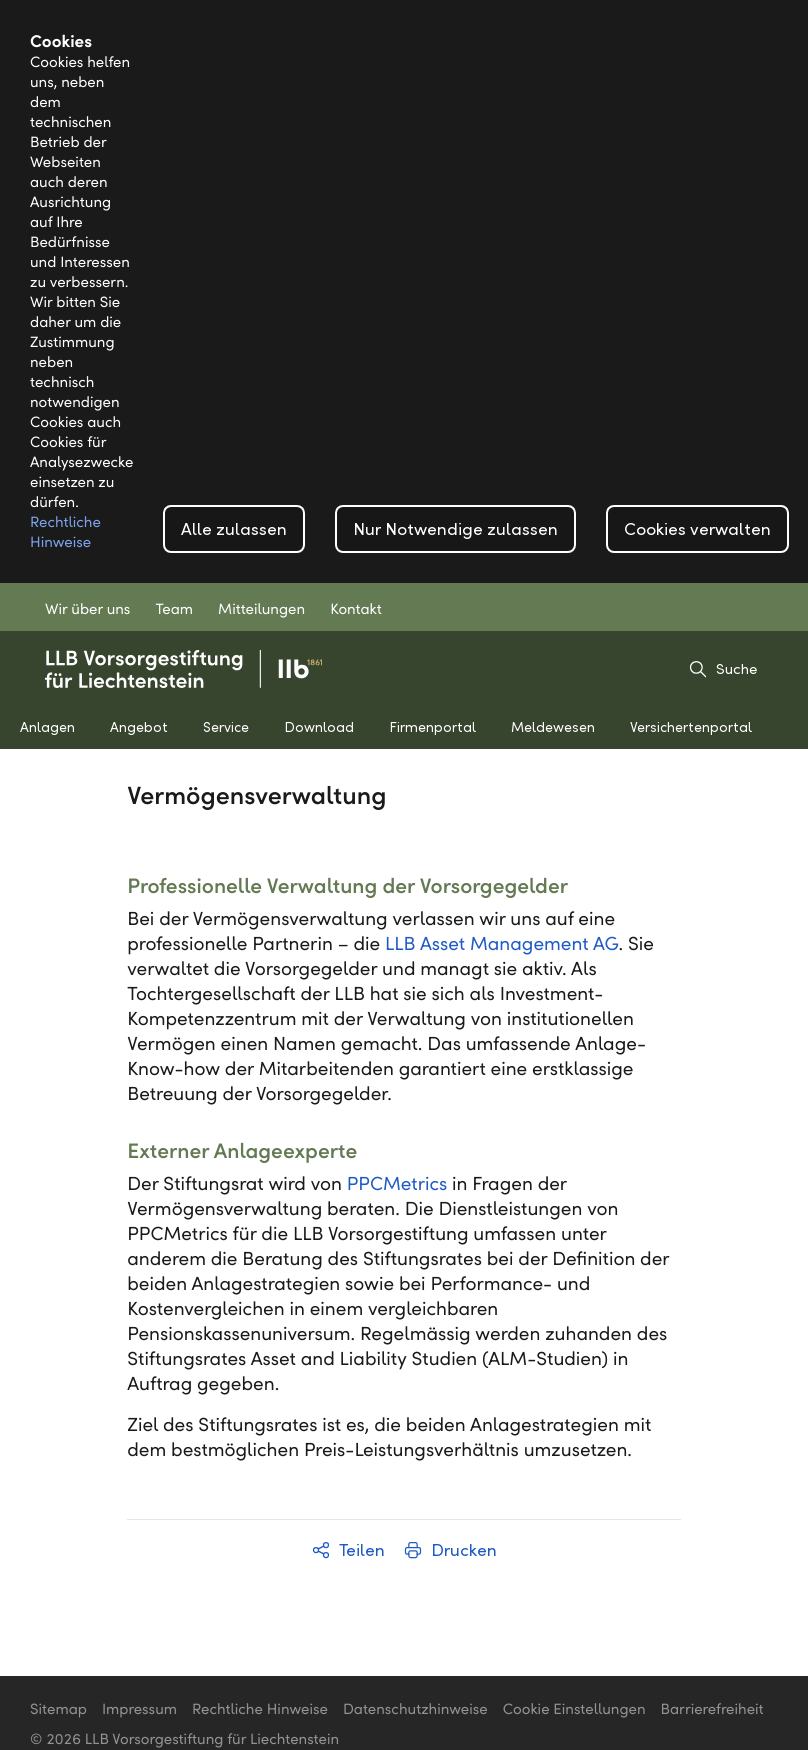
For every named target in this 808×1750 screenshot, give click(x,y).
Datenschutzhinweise (415, 1710)
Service (226, 727)
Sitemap (58, 1710)
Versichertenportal (691, 727)
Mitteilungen (261, 610)
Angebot (139, 727)
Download (319, 727)
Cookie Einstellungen (574, 1710)
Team (174, 610)
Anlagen (47, 727)
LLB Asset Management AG (501, 944)
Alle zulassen (234, 529)
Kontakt (356, 610)
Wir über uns (87, 610)
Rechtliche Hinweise (260, 1710)
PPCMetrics (397, 1184)
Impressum (139, 1710)
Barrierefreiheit (712, 1710)
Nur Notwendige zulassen (455, 529)
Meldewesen (553, 727)
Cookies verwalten (697, 529)
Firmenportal (432, 727)
